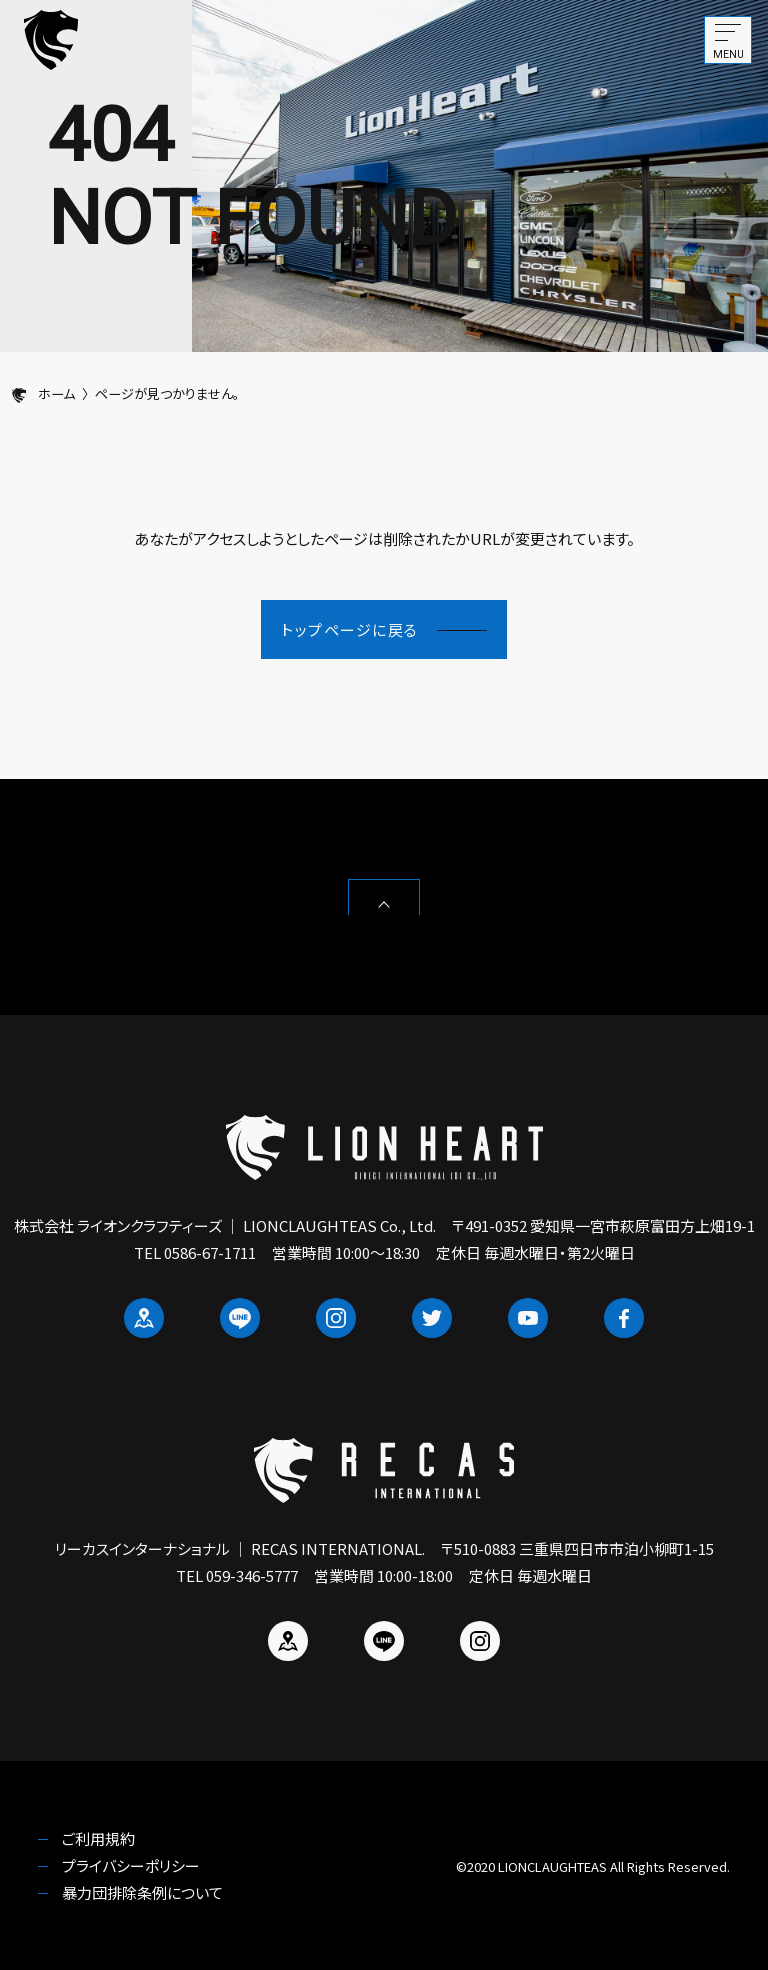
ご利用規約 (98, 1838)
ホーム (43, 393)
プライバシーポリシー (131, 1865)
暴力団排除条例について (142, 1892)
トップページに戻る (384, 629)
